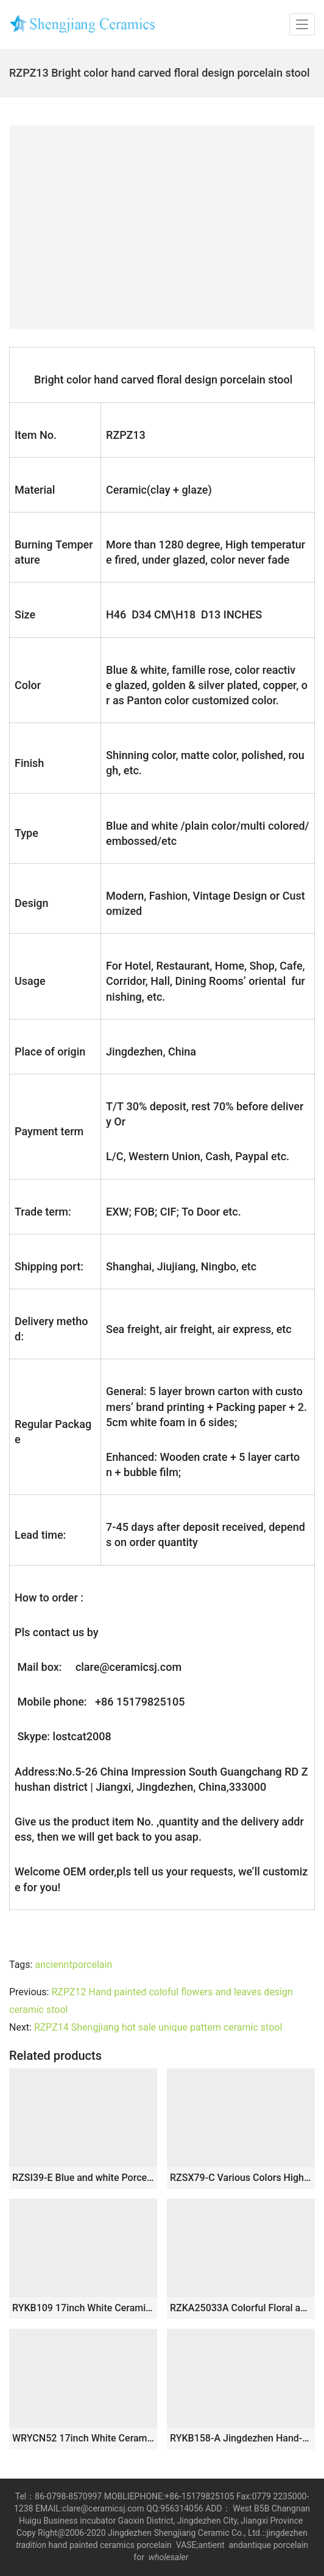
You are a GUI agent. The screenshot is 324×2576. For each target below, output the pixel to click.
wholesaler (170, 2557)
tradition (31, 2545)
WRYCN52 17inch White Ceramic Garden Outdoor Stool (83, 2438)
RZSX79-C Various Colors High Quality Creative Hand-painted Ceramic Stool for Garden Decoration (241, 2177)
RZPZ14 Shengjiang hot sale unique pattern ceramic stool (158, 2027)
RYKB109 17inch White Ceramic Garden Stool (83, 2308)
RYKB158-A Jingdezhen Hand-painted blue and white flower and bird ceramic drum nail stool (241, 2438)
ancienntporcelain (73, 1964)
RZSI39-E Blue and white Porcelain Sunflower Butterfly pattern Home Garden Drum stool (83, 2177)
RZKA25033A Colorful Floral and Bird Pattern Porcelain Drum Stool (241, 2308)
